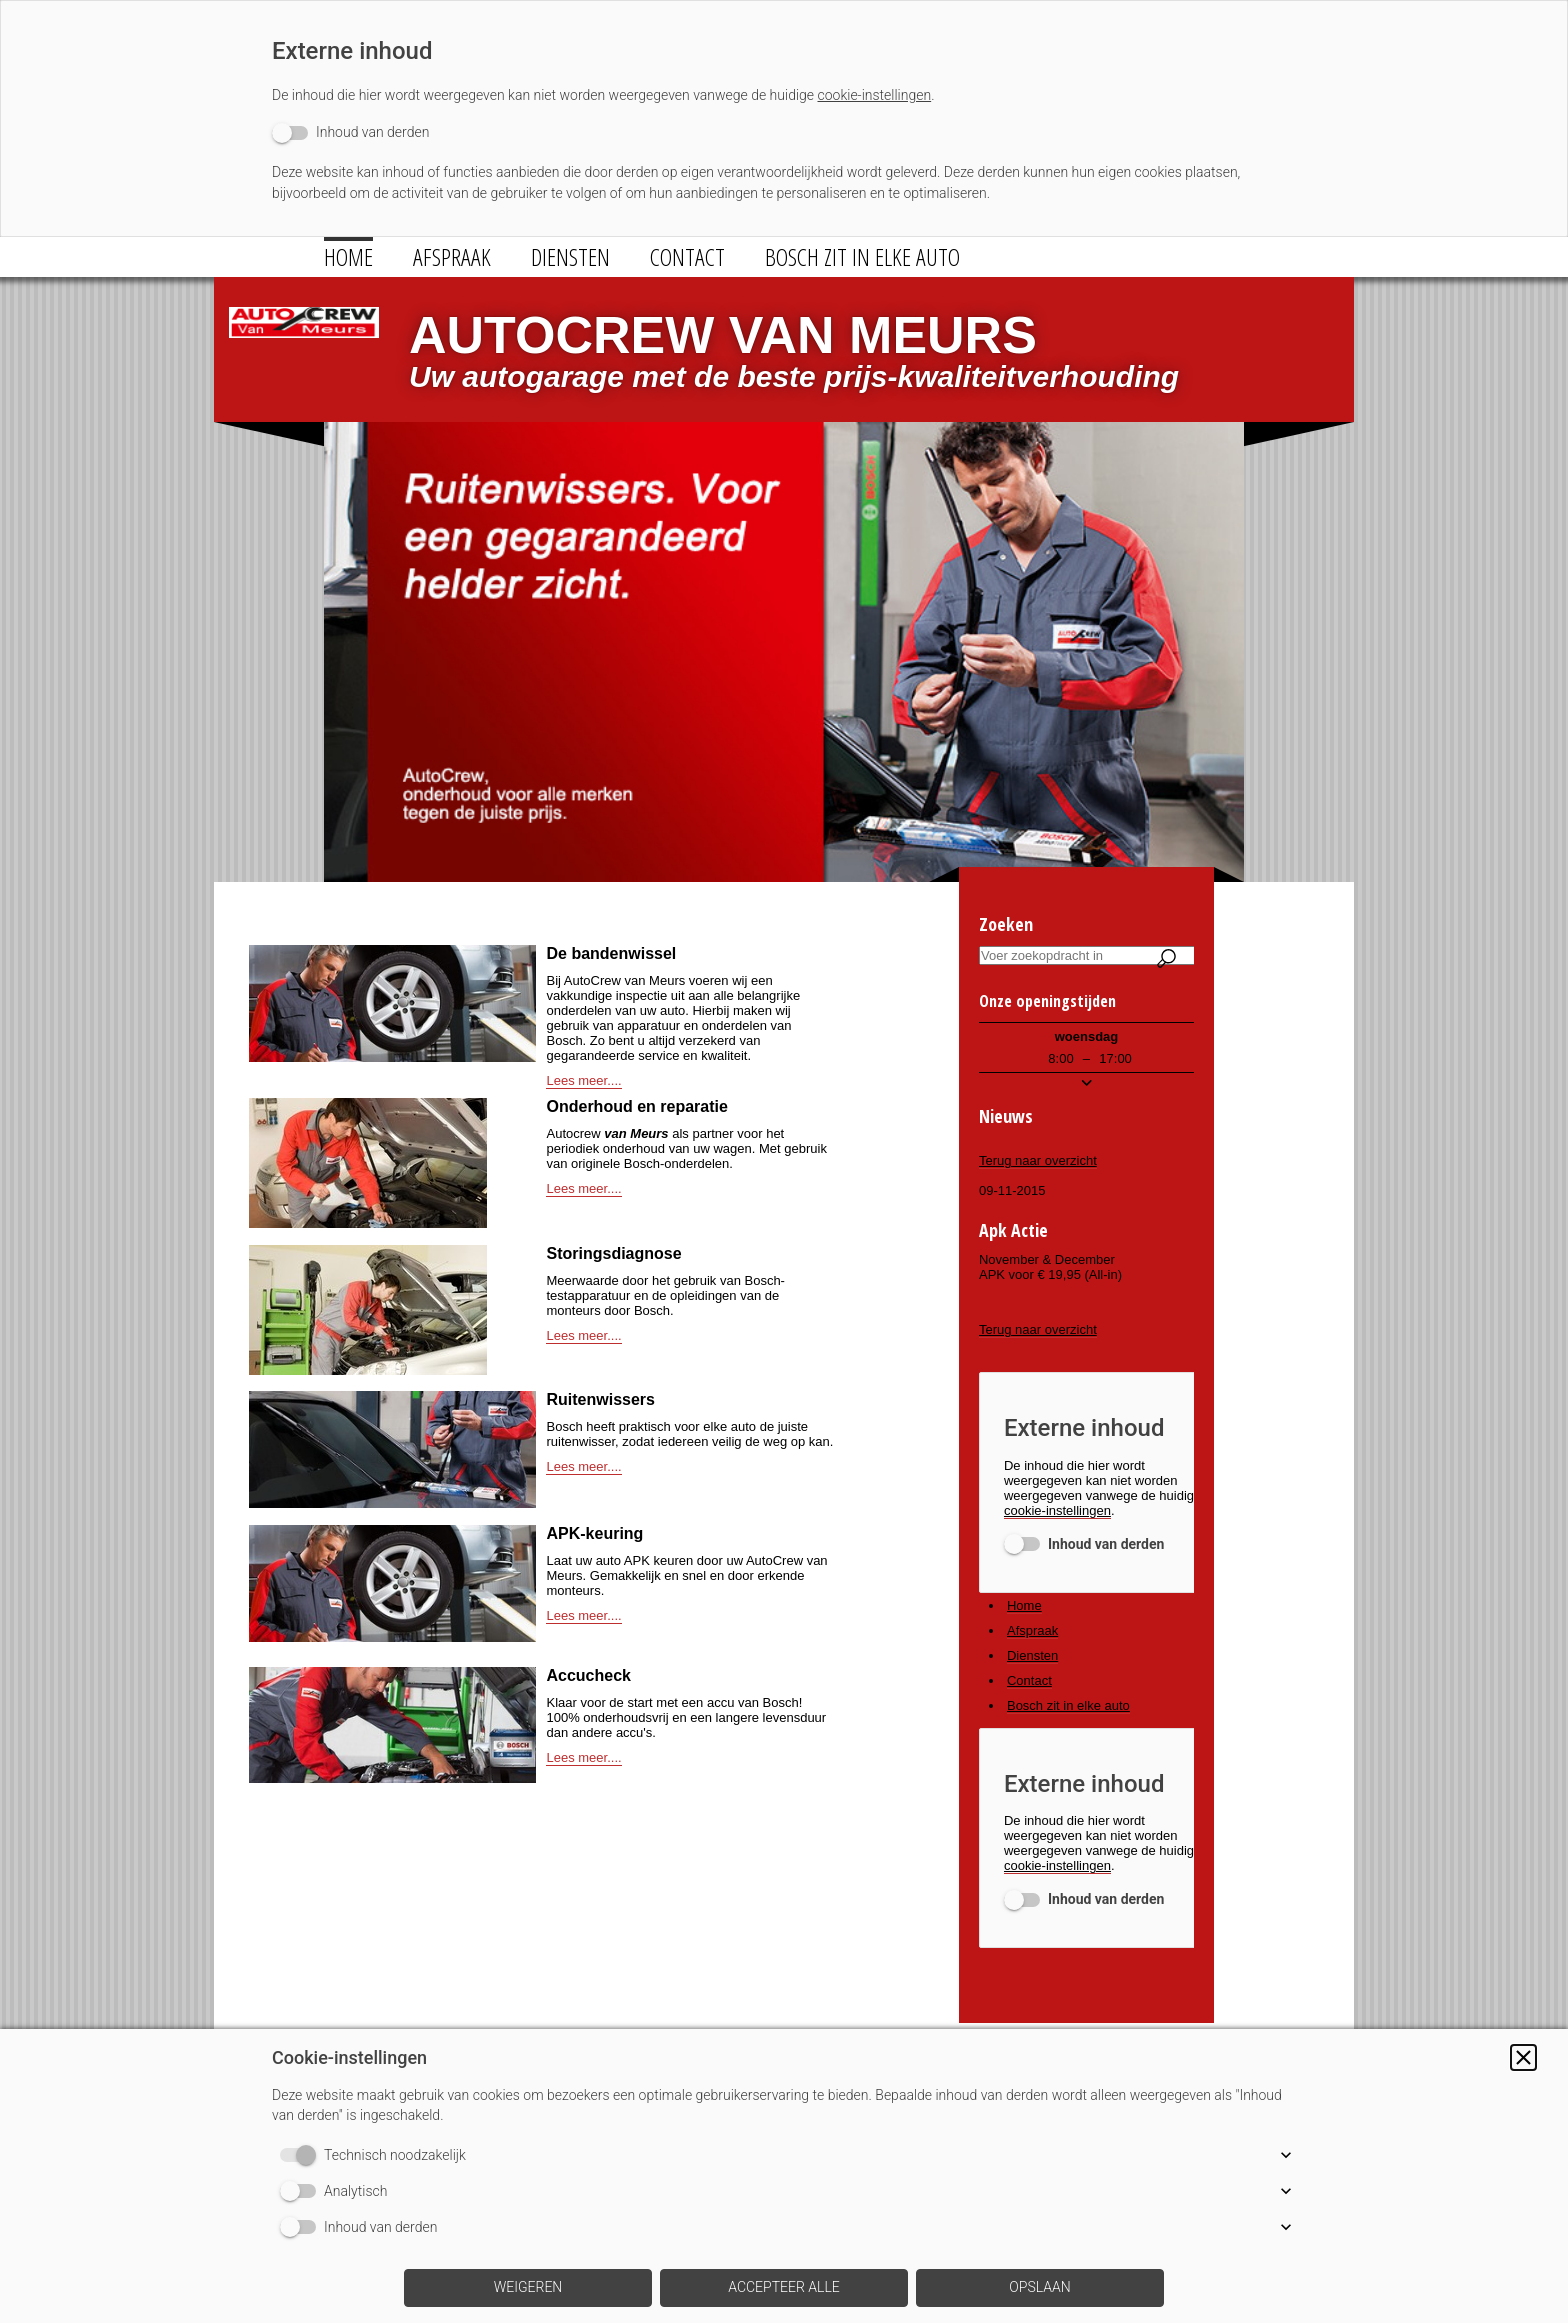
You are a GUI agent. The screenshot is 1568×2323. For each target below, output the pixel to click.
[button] (1523, 2057)
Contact (687, 256)
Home (348, 256)
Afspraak (452, 256)
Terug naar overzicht (1038, 1160)
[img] (304, 352)
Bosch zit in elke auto (862, 256)
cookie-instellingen (874, 95)
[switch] (350, 132)
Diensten (570, 256)
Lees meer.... (583, 1080)
